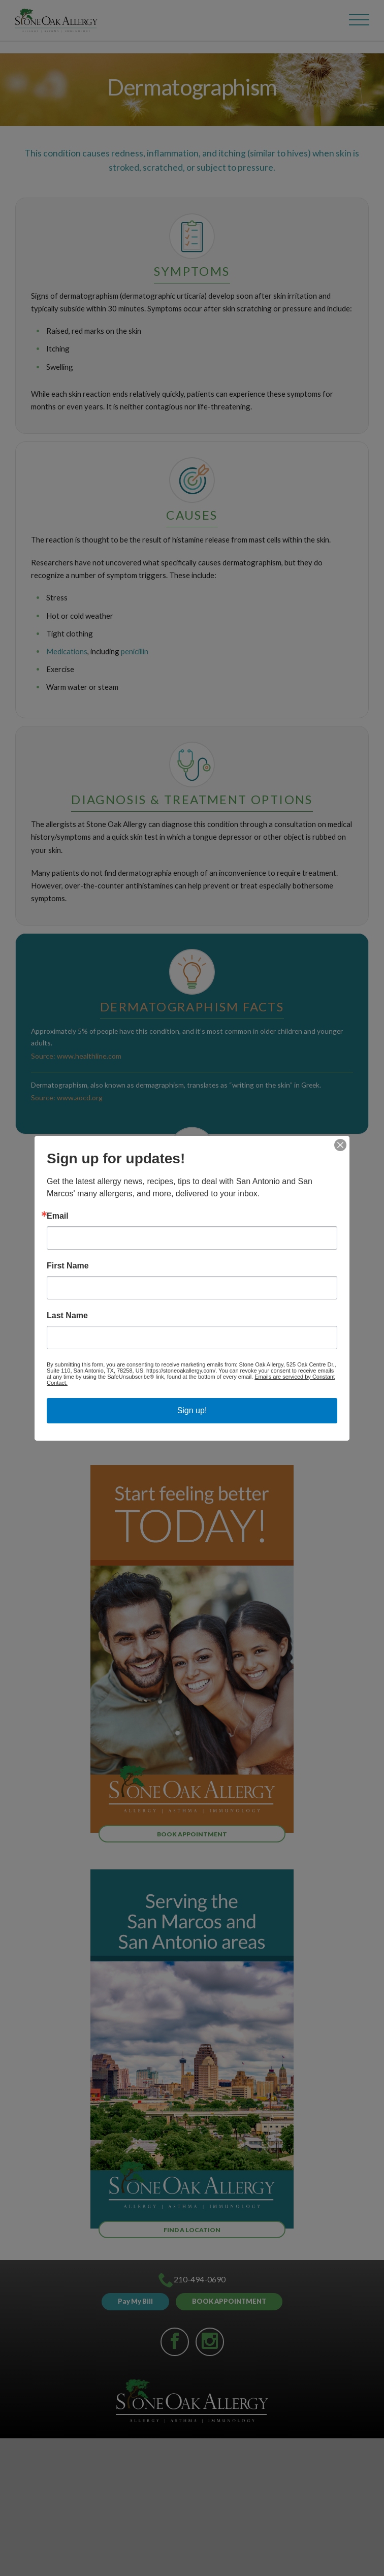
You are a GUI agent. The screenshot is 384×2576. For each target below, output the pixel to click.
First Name (68, 1266)
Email (58, 1216)
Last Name (67, 1316)
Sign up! (192, 1410)
